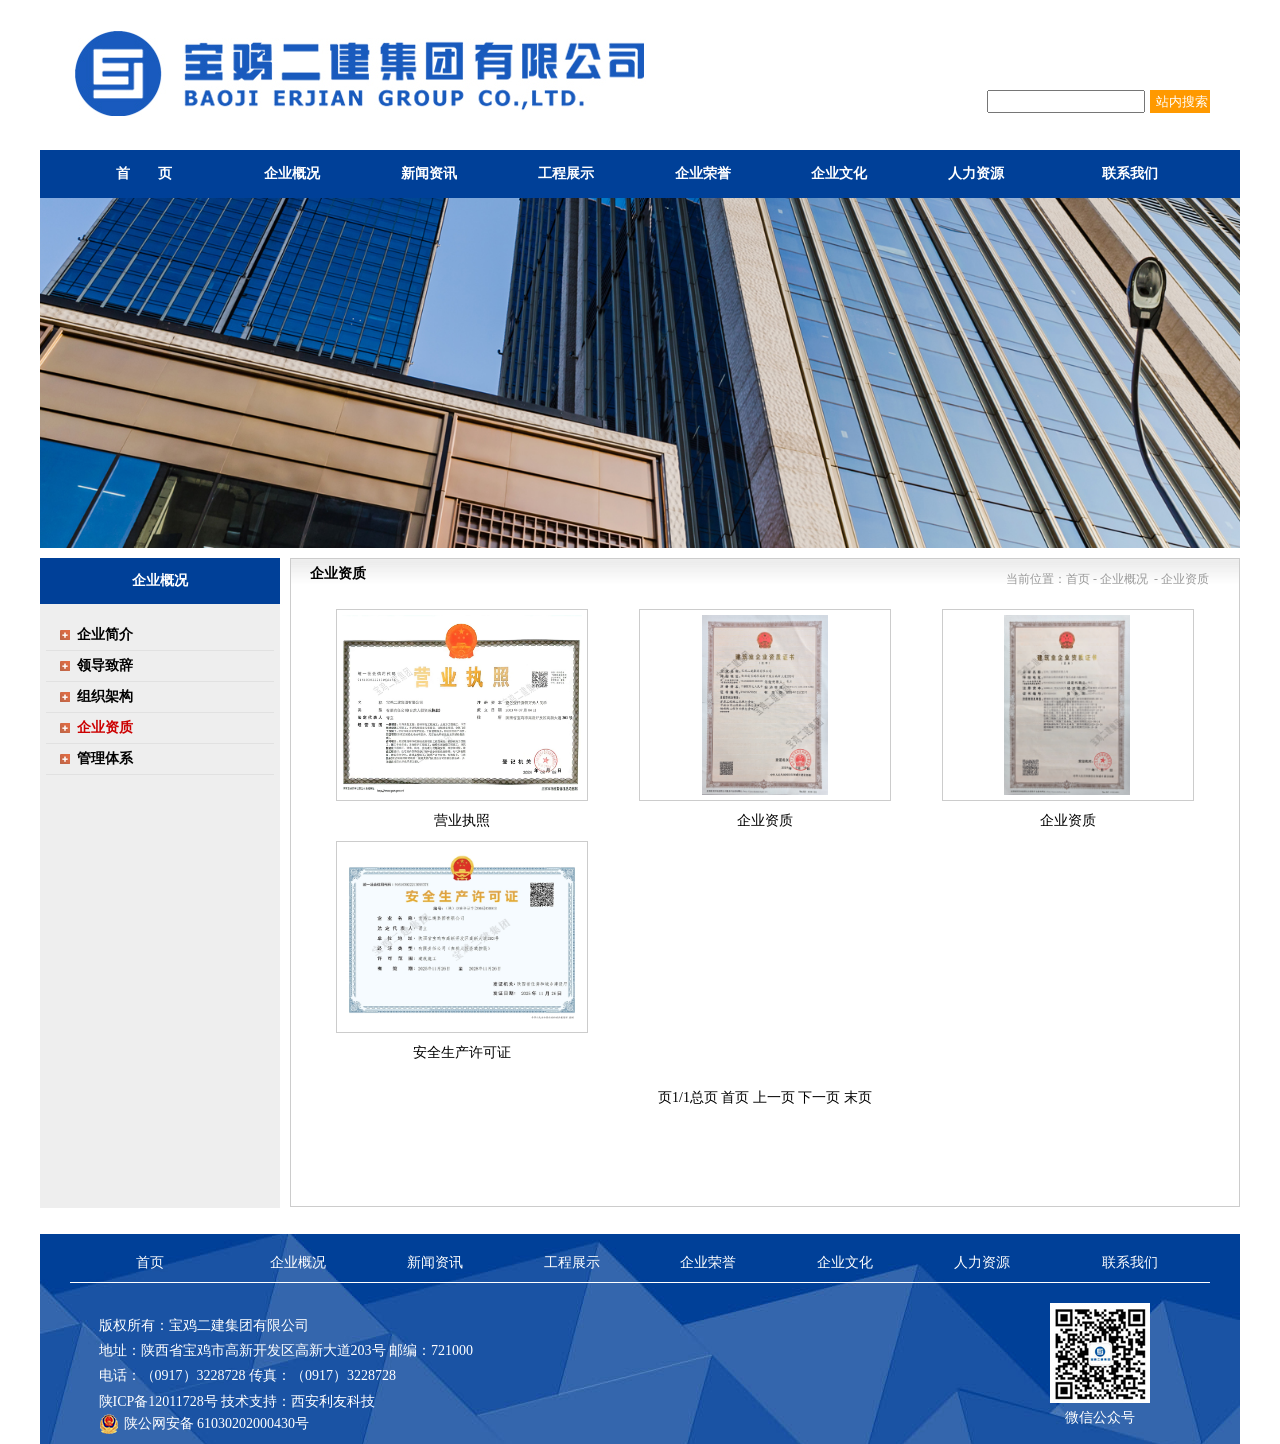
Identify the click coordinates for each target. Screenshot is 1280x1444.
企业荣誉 (708, 1262)
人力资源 (982, 1262)
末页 (858, 1097)
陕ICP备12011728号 (158, 1401)
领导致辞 (105, 665)
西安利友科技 (333, 1401)
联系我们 (1130, 1262)
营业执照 (462, 820)
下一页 (819, 1097)
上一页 (774, 1097)
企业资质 (765, 820)
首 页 (144, 173)
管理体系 (105, 758)
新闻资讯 (435, 1262)
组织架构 (105, 696)
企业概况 (298, 1262)
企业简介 (105, 634)
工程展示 (572, 1262)
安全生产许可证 (462, 1052)
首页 (735, 1097)
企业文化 (845, 1262)
